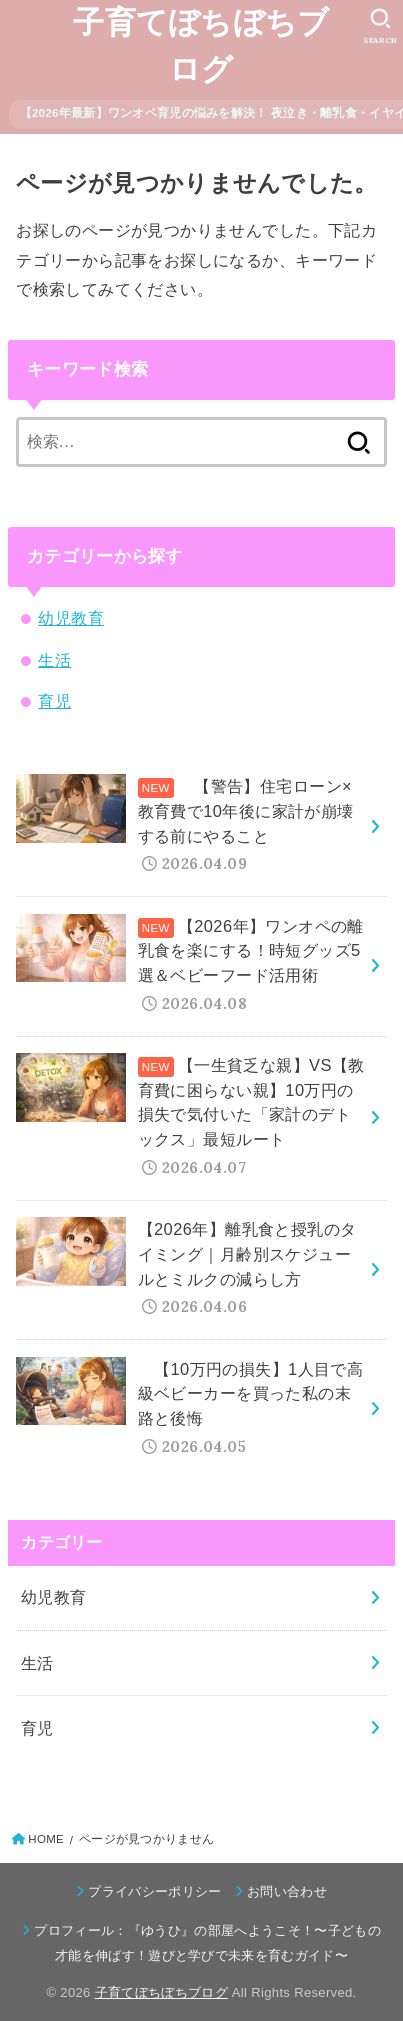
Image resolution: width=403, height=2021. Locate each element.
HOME (46, 1839)
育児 (54, 701)
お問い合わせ (287, 1891)
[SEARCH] (380, 26)
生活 (54, 660)
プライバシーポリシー (154, 1891)
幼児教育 (71, 618)
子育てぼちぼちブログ (201, 46)
